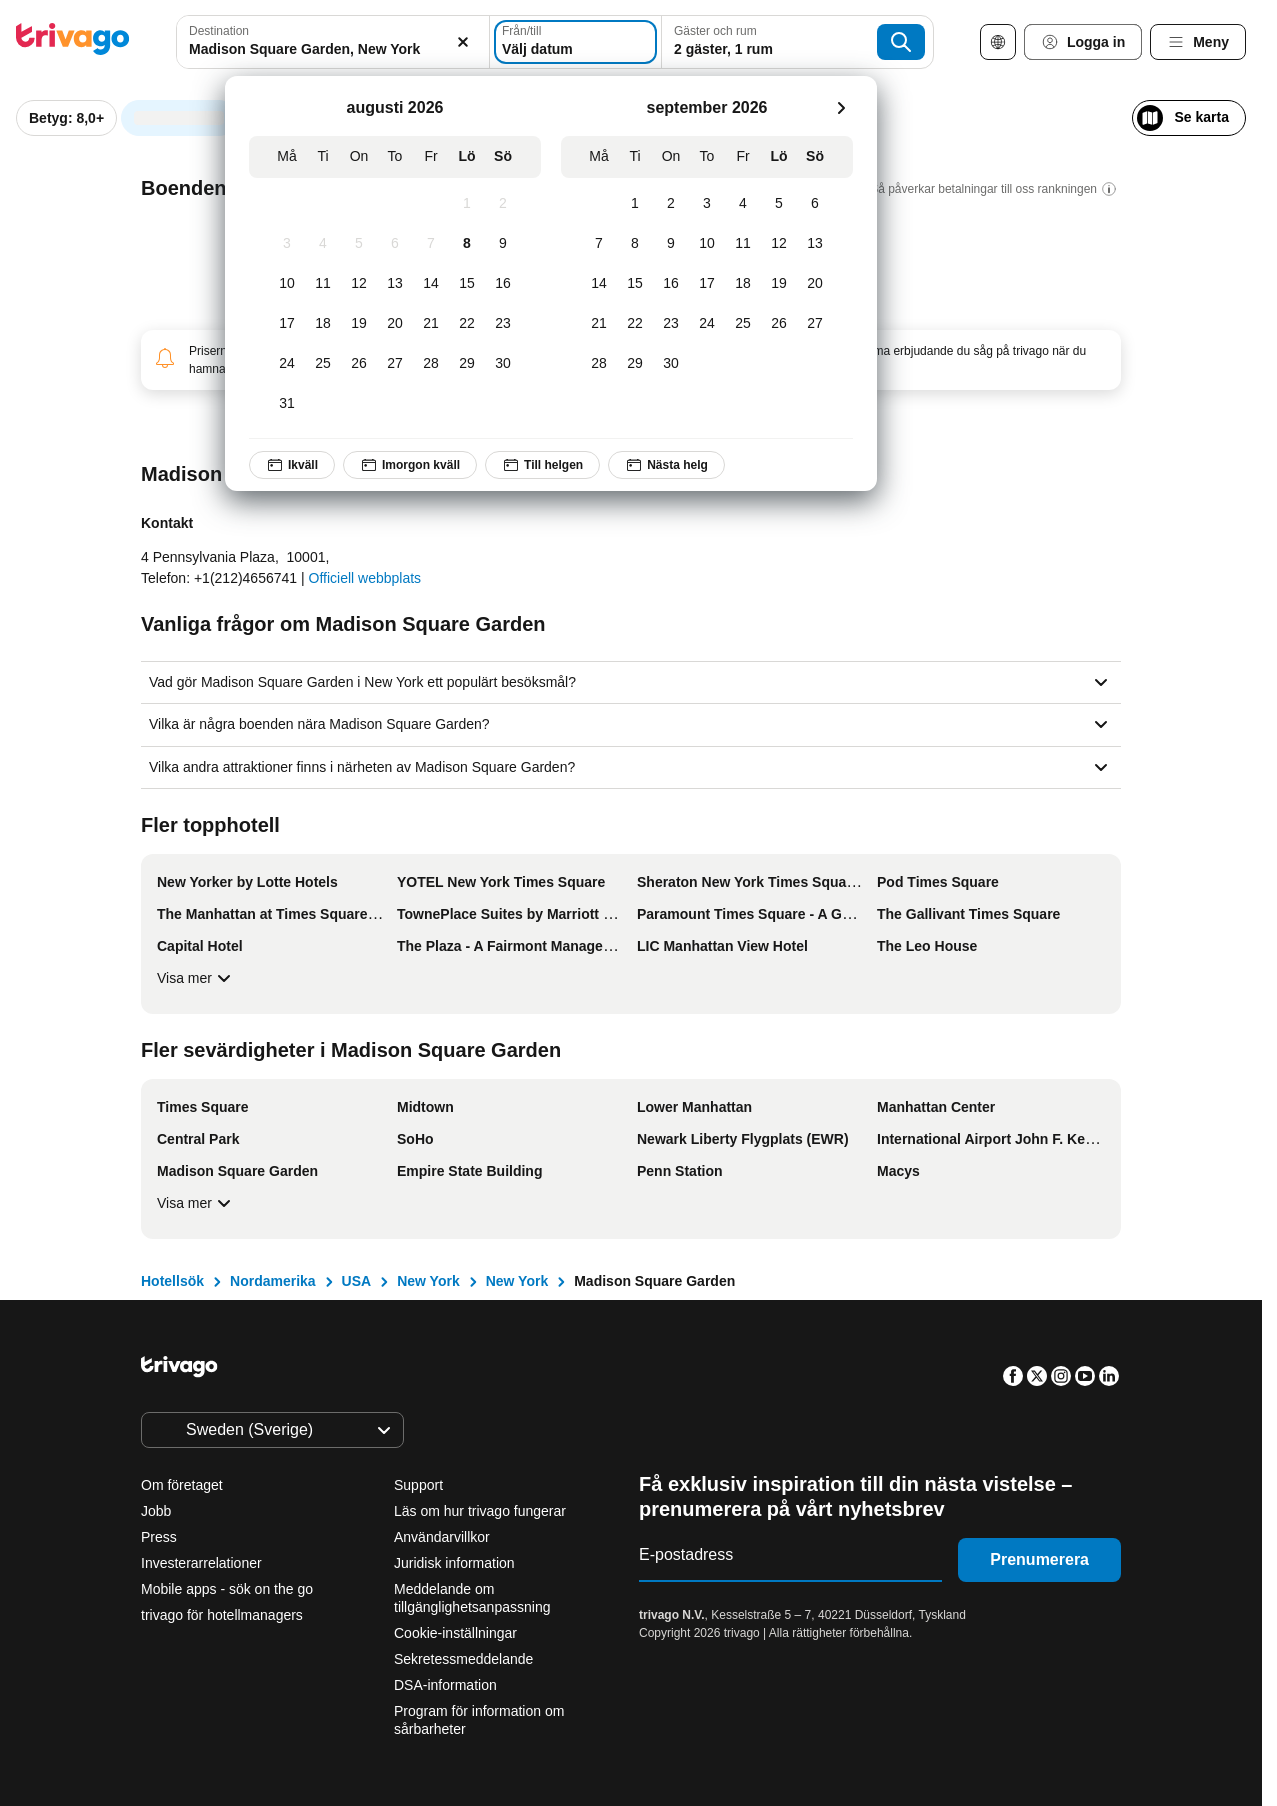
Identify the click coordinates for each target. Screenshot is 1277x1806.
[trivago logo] (73, 42)
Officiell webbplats (365, 578)
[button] (327, 42)
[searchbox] (327, 49)
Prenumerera (1039, 1559)
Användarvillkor (442, 1537)
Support (418, 1485)
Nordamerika (273, 1281)
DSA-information (445, 1685)
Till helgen (542, 465)
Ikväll (292, 465)
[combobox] (327, 42)
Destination (219, 31)
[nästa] (841, 108)
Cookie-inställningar (457, 1633)
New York (428, 1281)
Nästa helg (666, 465)
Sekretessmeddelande (463, 1659)
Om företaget (182, 1485)
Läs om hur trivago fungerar (480, 1511)
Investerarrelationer (201, 1563)
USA (357, 1281)
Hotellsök (172, 1281)
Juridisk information (454, 1563)
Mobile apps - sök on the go (227, 1589)
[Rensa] (451, 42)
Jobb (156, 1511)
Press (159, 1537)
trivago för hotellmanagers (222, 1615)
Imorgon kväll (410, 465)
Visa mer (196, 978)
